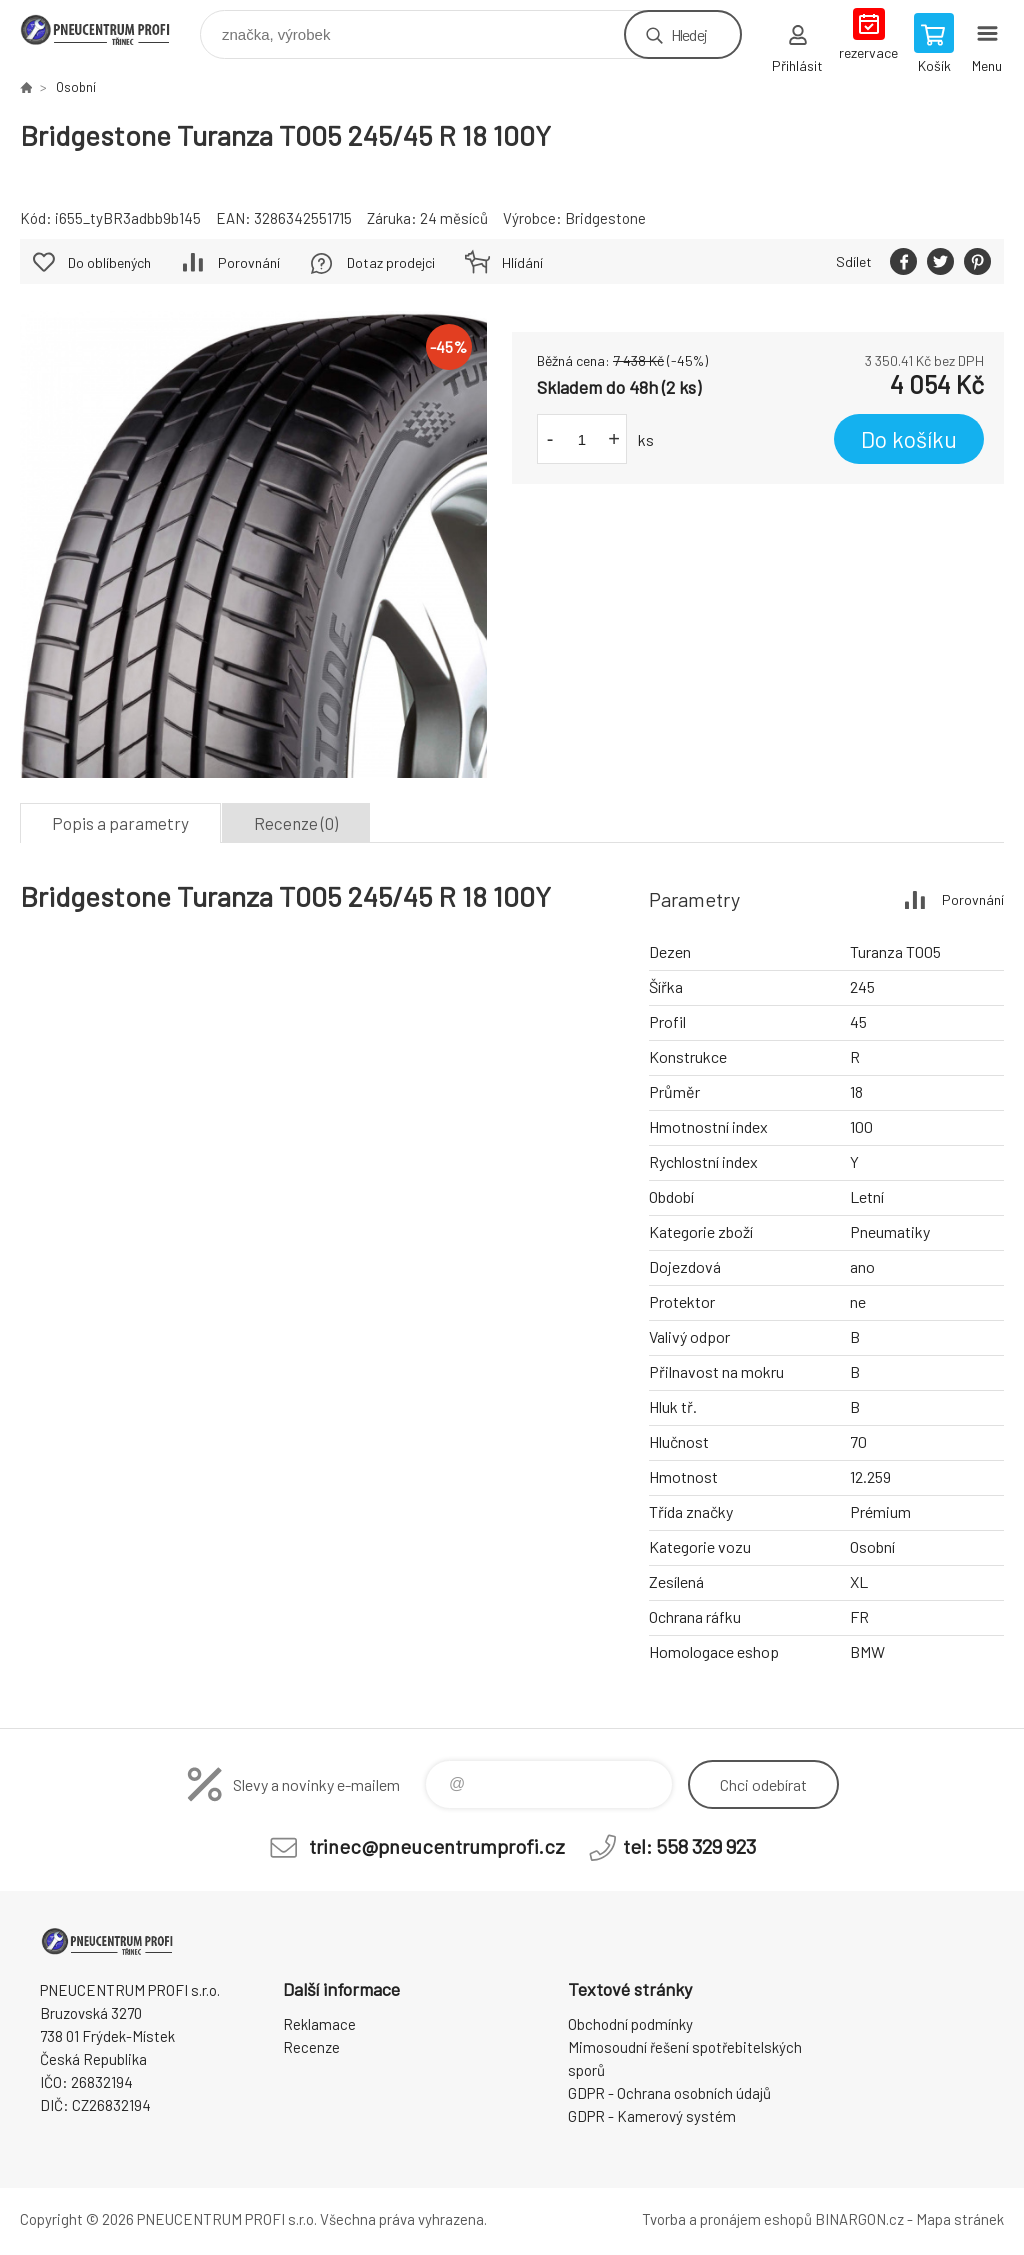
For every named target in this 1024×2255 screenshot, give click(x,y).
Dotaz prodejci (391, 262)
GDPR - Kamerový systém (652, 2116)
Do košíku (909, 439)
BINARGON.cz (859, 2219)
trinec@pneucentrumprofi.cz (437, 1846)
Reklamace (319, 2024)
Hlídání (522, 262)
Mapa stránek (960, 2219)
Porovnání (249, 262)
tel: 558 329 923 (689, 1846)
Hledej (689, 34)
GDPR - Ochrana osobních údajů (669, 2093)
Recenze (311, 2047)
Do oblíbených (109, 262)
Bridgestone (605, 218)
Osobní (76, 87)
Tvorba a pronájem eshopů (727, 2219)
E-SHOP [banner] (108, 29)
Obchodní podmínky (630, 2024)
